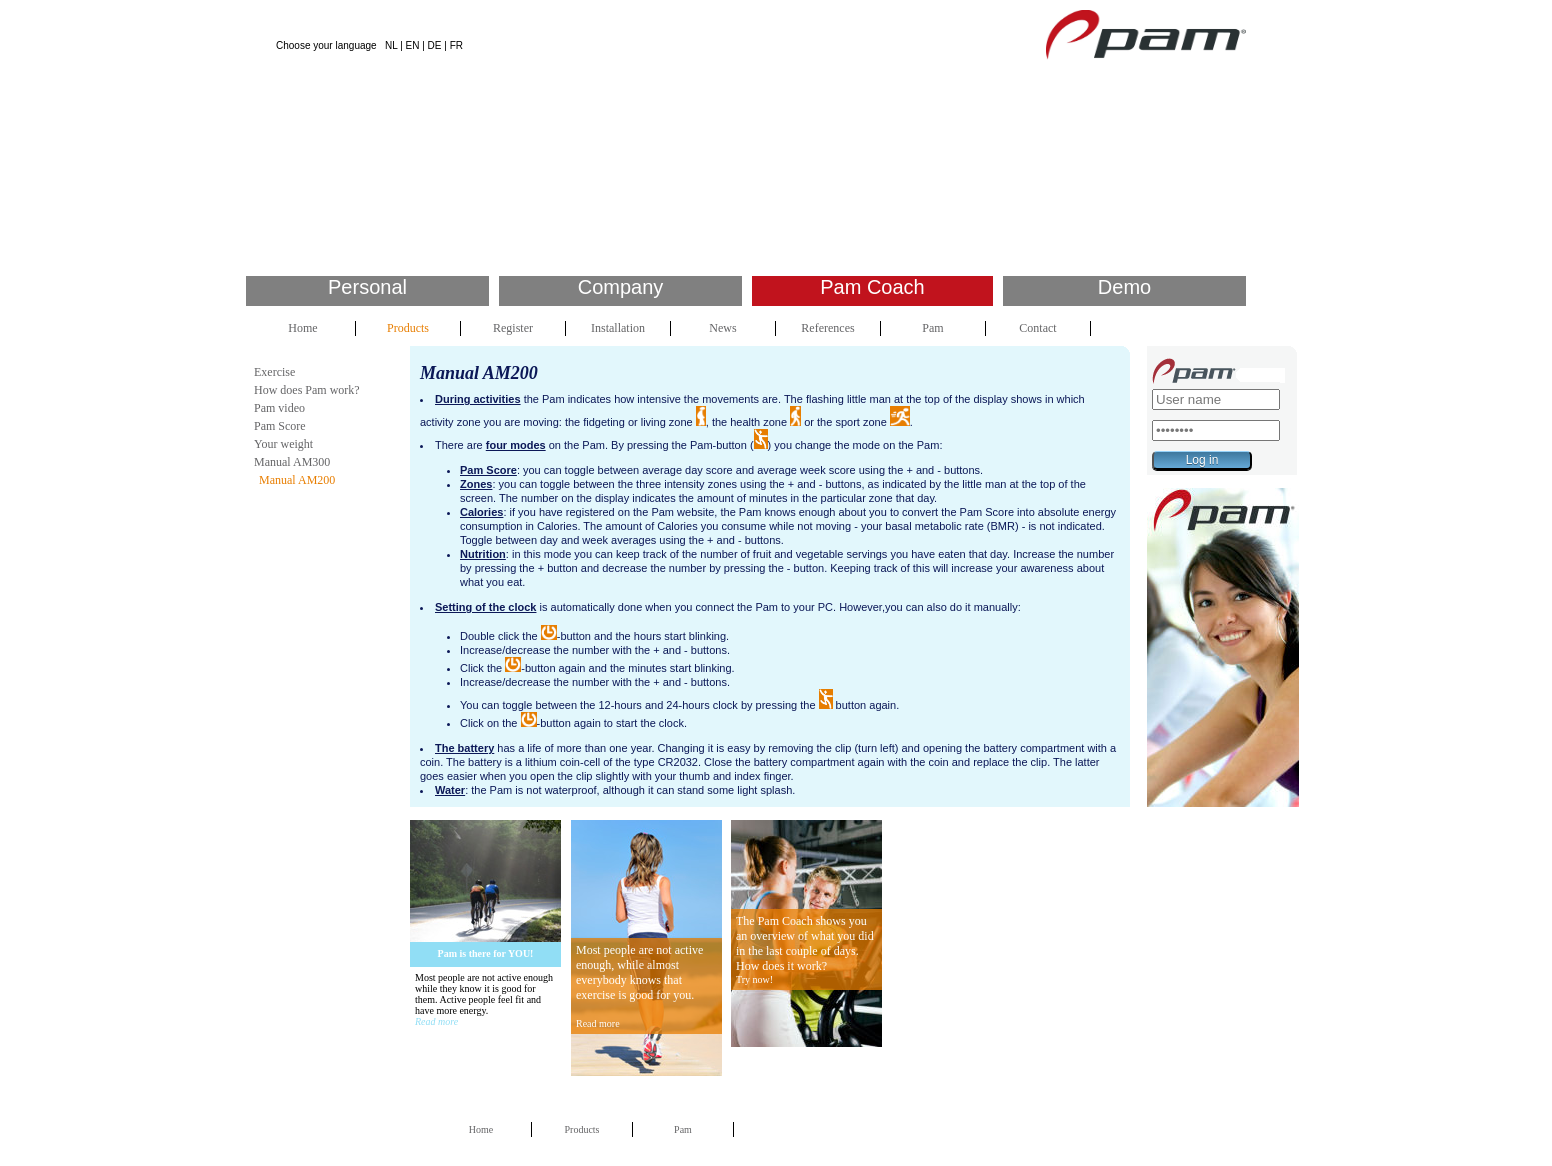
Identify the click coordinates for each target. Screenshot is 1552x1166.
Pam (932, 328)
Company (621, 287)
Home (302, 328)
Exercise (274, 372)
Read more (436, 1021)
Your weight (283, 444)
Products (408, 328)
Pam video (279, 408)
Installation (618, 328)
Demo (1124, 287)
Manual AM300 (292, 462)
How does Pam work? (307, 390)
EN (413, 45)
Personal (367, 287)
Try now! (754, 979)
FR (456, 45)
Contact (1037, 328)
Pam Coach (872, 287)
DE (435, 45)
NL (391, 45)
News (722, 328)
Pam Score (280, 426)
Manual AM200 (297, 480)
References (827, 328)
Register (513, 328)
